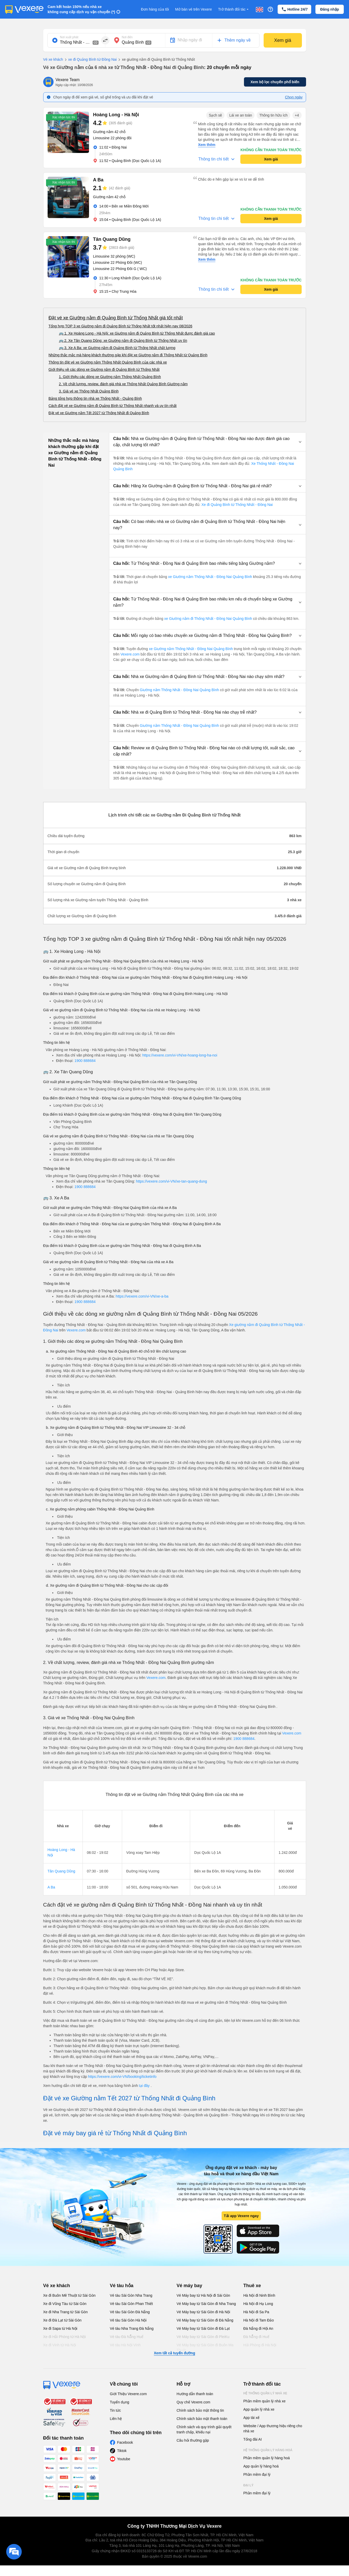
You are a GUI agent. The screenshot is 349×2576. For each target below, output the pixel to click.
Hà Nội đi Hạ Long (258, 2304)
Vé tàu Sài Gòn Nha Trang (131, 2295)
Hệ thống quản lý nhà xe (265, 2393)
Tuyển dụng (119, 2402)
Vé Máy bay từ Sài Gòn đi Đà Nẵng (205, 2320)
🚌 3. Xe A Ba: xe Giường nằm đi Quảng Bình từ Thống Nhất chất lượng (117, 348)
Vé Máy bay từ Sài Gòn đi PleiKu (203, 2337)
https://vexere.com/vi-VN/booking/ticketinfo (122, 2076)
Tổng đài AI (252, 2439)
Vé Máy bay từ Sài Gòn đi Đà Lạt (203, 2328)
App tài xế (251, 2418)
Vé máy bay (189, 2285)
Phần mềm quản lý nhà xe (264, 2401)
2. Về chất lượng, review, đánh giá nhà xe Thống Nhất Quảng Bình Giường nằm (123, 384)
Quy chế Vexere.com (193, 2402)
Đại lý (248, 2485)
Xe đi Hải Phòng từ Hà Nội (64, 2337)
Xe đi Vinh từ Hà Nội (59, 2345)
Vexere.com (131, 654)
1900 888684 (85, 1061)
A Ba (51, 1887)
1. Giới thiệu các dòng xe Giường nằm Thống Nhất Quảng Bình (110, 377)
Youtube (123, 2459)
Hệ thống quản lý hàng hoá (268, 2450)
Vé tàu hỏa (121, 2285)
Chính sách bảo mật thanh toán (202, 2419)
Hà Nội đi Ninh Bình (259, 2295)
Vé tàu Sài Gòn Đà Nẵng (130, 2312)
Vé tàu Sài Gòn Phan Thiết (131, 2304)
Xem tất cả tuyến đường (174, 2353)
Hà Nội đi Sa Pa (256, 2312)
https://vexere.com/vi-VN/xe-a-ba (142, 1296)
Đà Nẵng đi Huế (256, 2337)
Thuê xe (252, 2285)
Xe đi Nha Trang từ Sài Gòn (65, 2312)
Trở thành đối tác (234, 9)
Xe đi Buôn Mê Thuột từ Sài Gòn (69, 2295)
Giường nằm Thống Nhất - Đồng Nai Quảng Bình (179, 690)
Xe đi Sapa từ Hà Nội (60, 2328)
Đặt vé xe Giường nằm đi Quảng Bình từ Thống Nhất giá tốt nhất (116, 317)
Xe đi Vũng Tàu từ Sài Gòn (65, 2304)
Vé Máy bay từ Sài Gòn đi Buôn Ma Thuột (205, 2347)
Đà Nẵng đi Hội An (258, 2328)
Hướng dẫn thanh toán (195, 2394)
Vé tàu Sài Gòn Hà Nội (128, 2320)
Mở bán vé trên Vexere (193, 9)
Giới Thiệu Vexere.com (128, 2394)
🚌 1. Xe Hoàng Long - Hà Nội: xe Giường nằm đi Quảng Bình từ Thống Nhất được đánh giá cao (137, 333)
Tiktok (122, 2451)
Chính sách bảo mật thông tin (200, 2410)
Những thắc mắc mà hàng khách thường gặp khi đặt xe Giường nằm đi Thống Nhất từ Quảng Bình (128, 355)
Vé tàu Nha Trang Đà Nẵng (132, 2328)
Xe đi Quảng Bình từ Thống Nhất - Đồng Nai (237, 505)
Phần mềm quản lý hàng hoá (266, 2458)
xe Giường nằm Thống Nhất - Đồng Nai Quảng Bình (210, 577)
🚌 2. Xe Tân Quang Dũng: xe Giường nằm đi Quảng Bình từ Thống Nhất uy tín (123, 340)
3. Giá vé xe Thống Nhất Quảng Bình (89, 391)
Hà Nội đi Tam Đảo (258, 2320)
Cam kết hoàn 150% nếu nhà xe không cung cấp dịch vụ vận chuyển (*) (81, 9)
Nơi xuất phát (69, 37)
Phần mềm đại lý (257, 2474)
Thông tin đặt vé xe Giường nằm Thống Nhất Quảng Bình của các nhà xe (108, 362)
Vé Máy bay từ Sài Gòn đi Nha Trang (206, 2304)
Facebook (125, 2442)
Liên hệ (116, 2419)
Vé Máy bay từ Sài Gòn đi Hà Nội (203, 2312)
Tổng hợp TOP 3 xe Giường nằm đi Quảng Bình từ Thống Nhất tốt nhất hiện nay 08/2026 (120, 326)
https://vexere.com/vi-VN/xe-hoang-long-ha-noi (179, 1055)
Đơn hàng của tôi (155, 9)
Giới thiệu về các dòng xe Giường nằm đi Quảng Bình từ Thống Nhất (104, 369)
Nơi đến (127, 37)
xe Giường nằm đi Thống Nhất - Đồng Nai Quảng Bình (208, 618)
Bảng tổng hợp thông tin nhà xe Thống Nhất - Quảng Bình (95, 398)
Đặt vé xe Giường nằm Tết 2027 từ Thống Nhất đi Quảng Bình (99, 413)
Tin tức (115, 2410)
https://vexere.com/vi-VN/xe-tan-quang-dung (171, 1181)
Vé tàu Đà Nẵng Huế (127, 2337)
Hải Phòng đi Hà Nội (259, 2345)
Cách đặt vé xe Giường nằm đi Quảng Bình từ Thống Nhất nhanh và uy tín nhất (113, 406)
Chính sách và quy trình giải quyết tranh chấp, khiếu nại (204, 2429)
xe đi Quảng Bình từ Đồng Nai (90, 59)
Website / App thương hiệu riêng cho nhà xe (272, 2428)
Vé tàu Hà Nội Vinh (125, 2345)
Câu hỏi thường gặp (193, 2440)
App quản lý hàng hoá (261, 2466)
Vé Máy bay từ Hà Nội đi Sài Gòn (203, 2295)
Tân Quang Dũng (61, 1871)
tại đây (145, 2086)
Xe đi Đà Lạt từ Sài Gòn (62, 2320)
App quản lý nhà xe (258, 2409)
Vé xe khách (53, 59)
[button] (207, 442)
